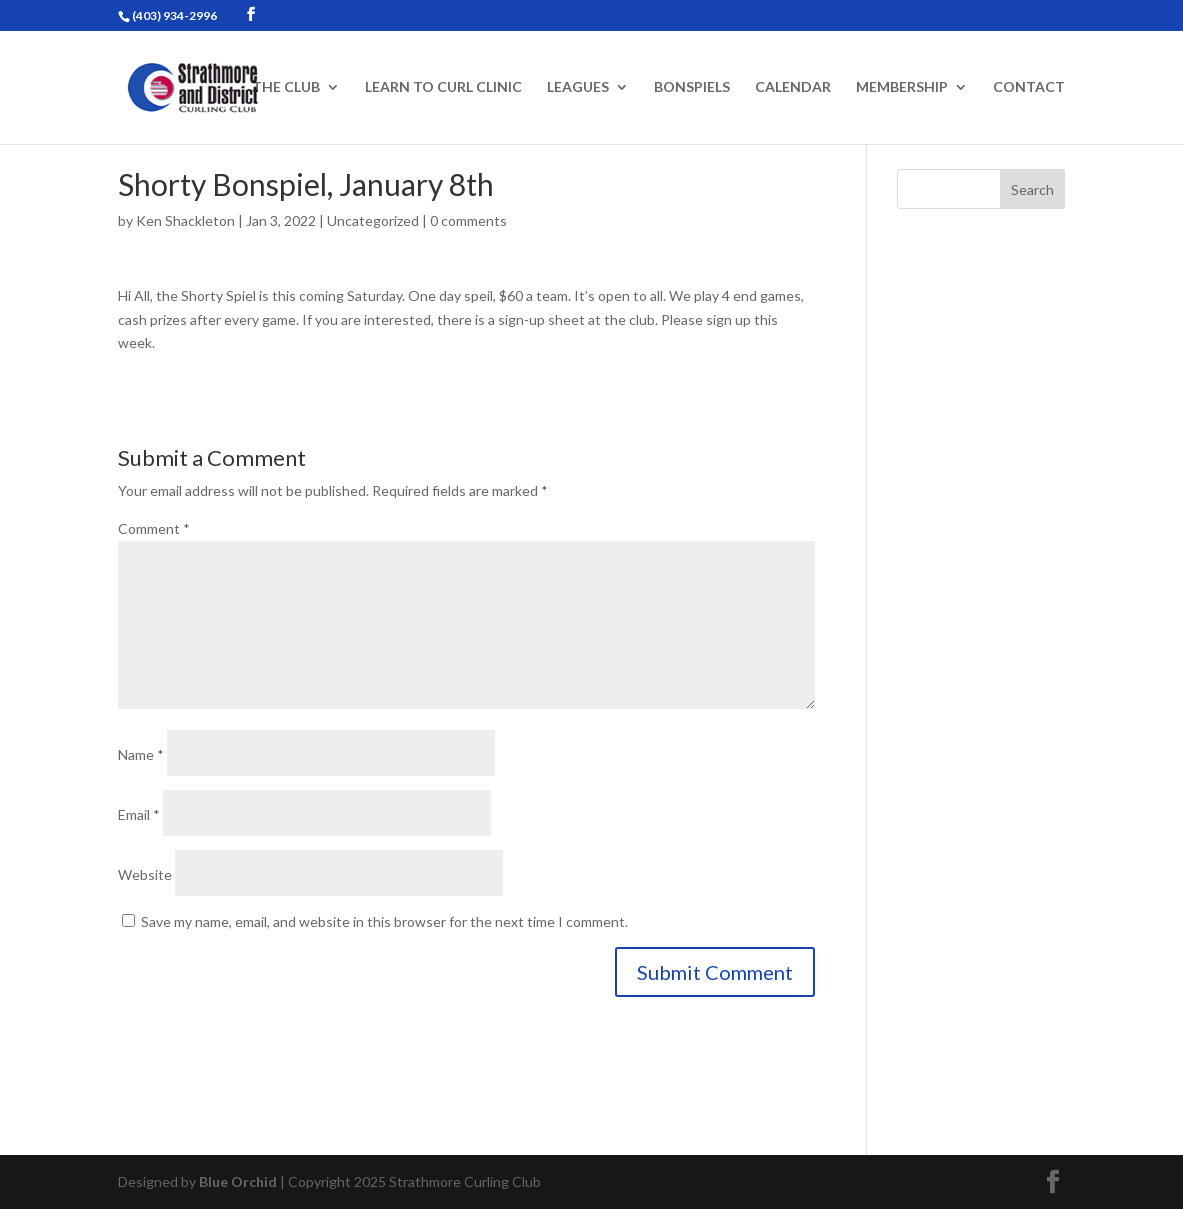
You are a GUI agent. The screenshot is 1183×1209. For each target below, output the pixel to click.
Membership (902, 87)
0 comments (468, 220)
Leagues (578, 87)
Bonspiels (692, 87)
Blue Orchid (238, 1181)
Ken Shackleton (185, 220)
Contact (1029, 87)
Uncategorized (373, 220)
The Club (286, 87)
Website (145, 874)
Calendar (793, 87)
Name (141, 754)
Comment (154, 528)
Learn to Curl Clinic (443, 87)
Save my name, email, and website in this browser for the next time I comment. (384, 921)
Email (139, 814)
